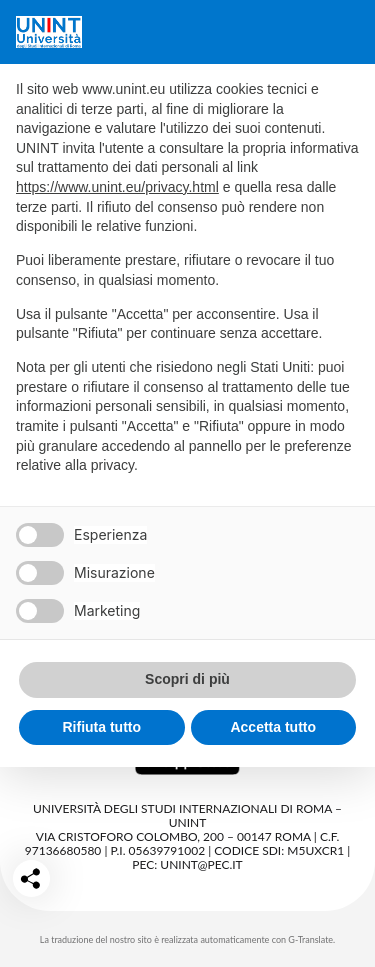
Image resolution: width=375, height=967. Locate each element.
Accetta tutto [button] (273, 727)
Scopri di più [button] (187, 679)
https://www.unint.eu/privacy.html (117, 187)
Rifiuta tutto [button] (101, 727)
